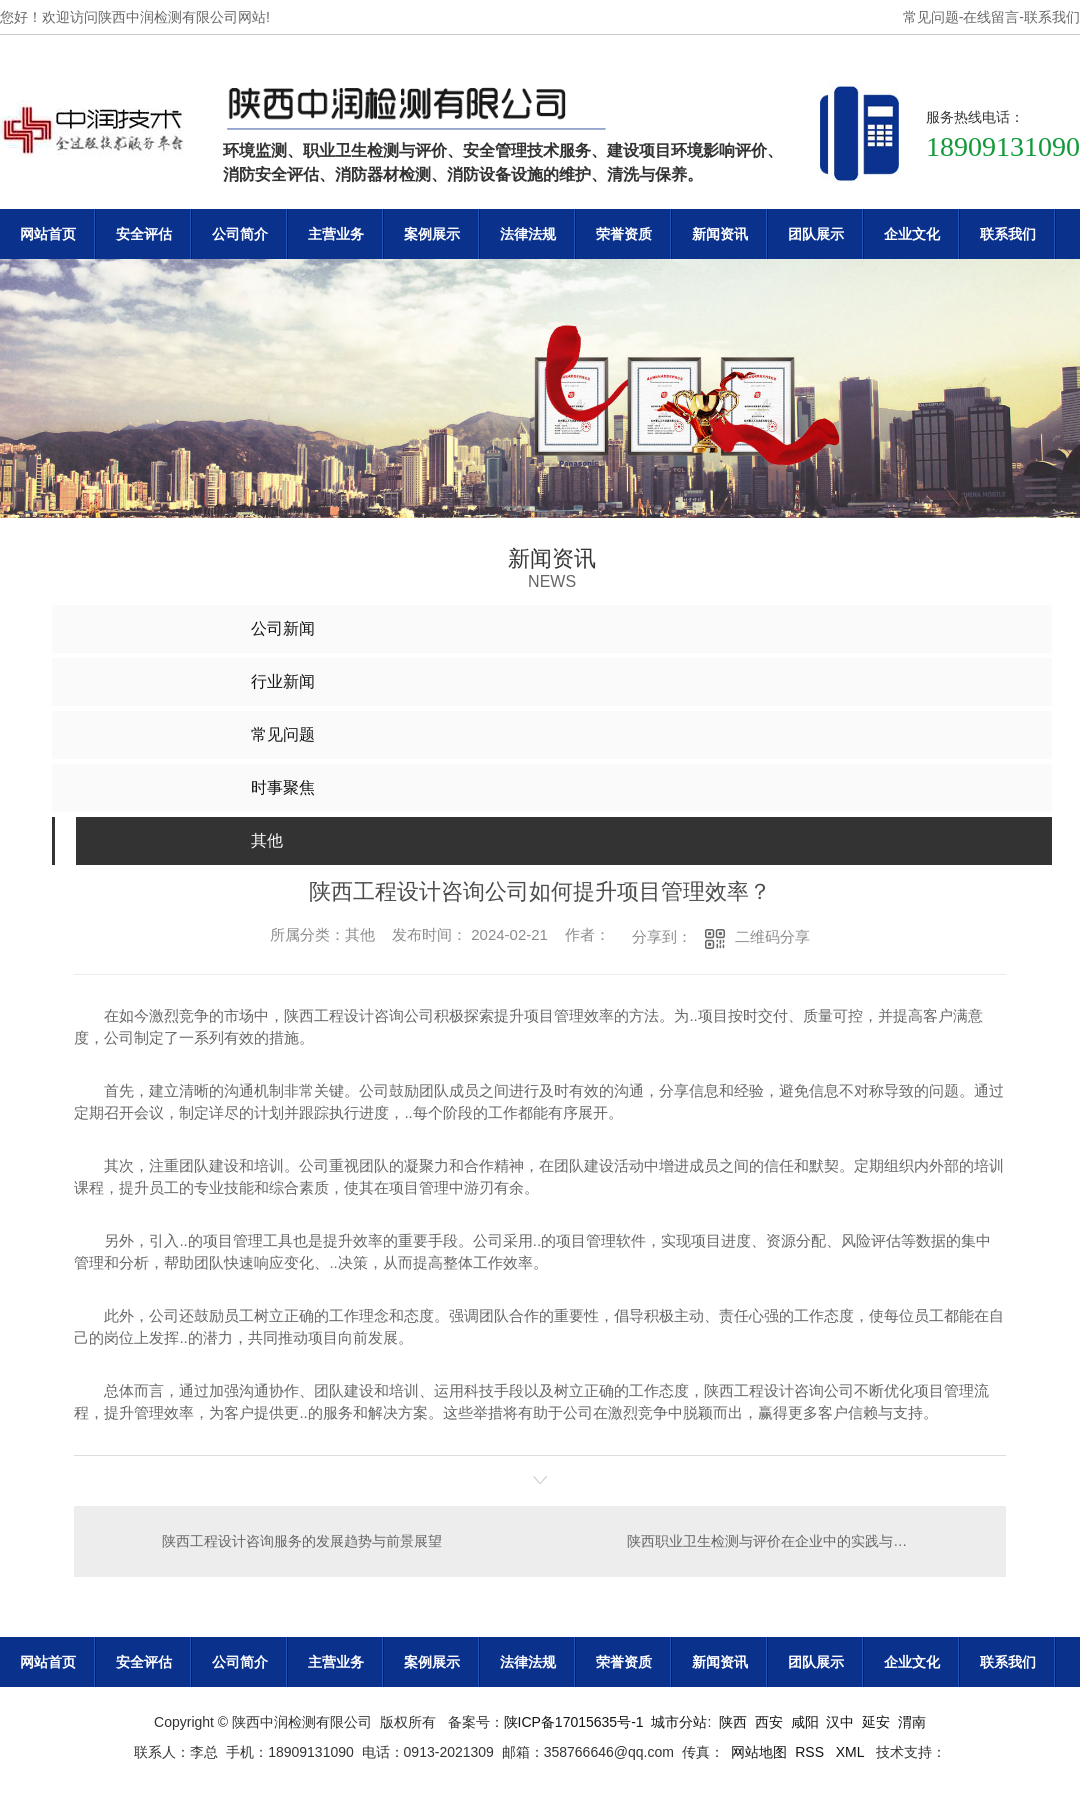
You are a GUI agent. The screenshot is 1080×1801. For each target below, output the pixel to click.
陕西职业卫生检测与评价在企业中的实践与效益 (774, 1541)
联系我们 (1052, 17)
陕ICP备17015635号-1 (574, 1722)
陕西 (733, 1722)
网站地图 (759, 1752)
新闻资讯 (720, 234)
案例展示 (432, 234)
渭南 (912, 1722)
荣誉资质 (624, 234)
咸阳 (805, 1722)
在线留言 (991, 17)
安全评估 (144, 234)
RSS (811, 1752)
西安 (769, 1722)
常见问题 (931, 17)
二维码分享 (772, 936)
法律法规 (528, 234)
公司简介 (240, 234)
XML (852, 1752)
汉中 (840, 1722)
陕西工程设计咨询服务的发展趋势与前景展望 (302, 1541)
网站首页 (48, 234)
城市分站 (679, 1722)
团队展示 (816, 234)
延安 (876, 1722)
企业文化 (912, 234)
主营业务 (336, 234)
